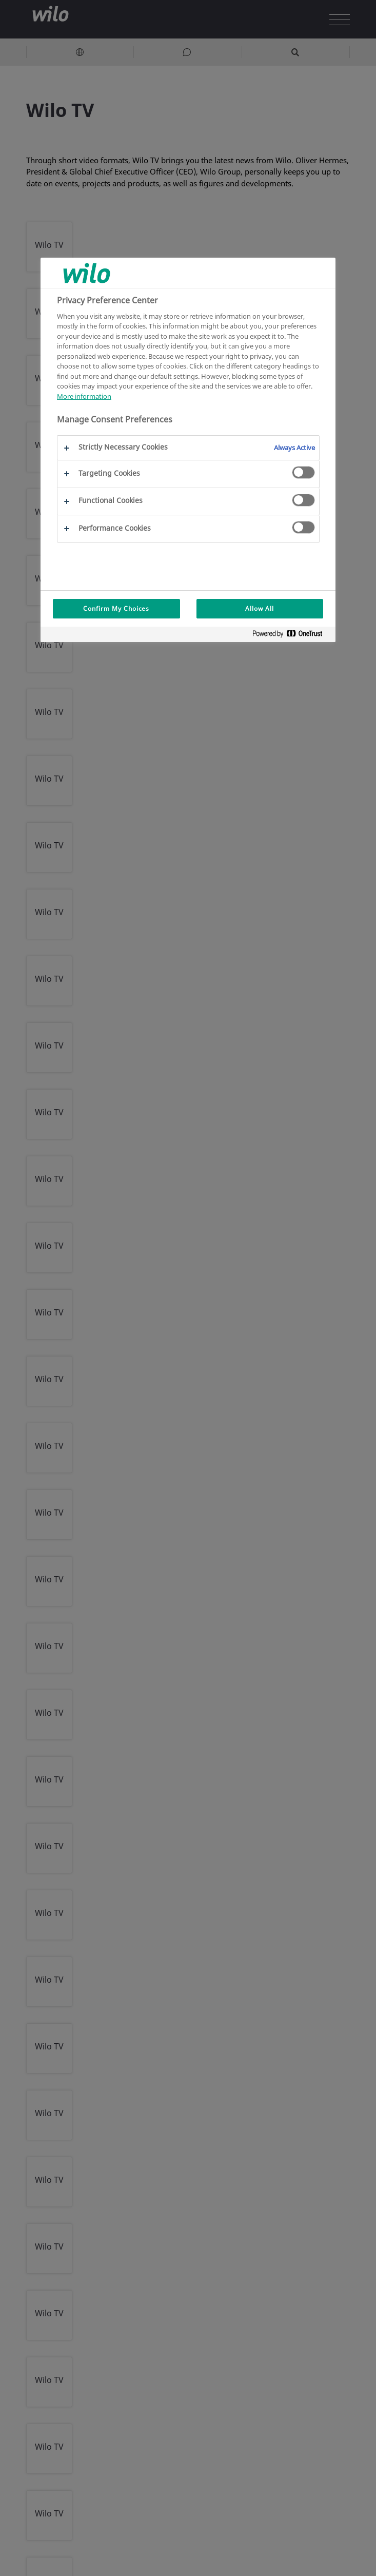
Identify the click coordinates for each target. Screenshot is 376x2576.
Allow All (259, 608)
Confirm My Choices (116, 608)
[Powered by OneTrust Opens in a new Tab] (291, 635)
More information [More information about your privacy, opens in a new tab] (84, 396)
